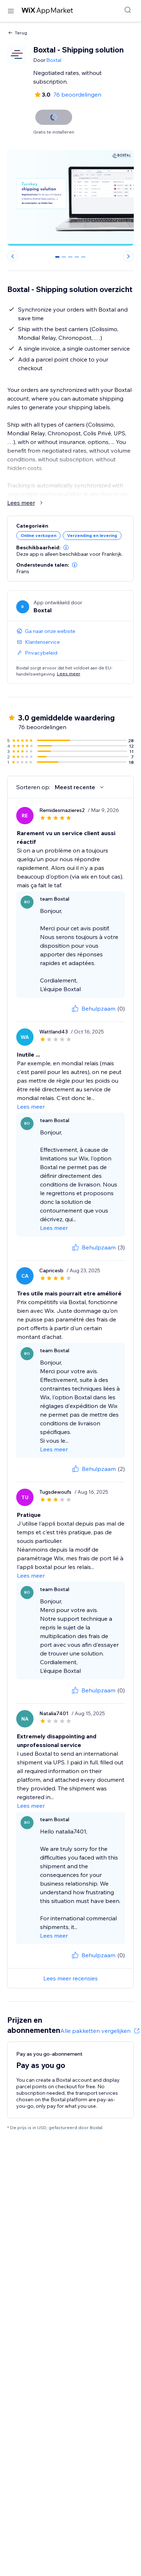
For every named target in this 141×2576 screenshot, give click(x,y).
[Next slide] (128, 256)
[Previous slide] (12, 256)
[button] (66, 547)
